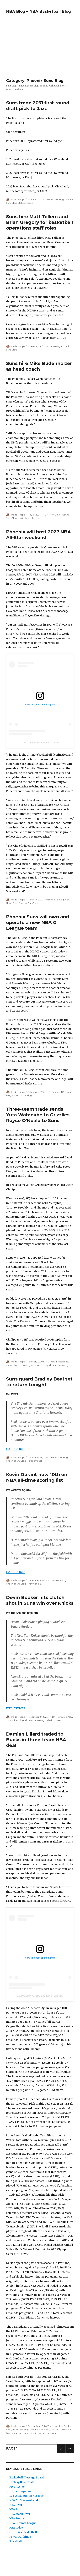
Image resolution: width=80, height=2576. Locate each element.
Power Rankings (20, 2536)
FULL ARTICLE (15, 1449)
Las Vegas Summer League (26, 2495)
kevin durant (35, 1583)
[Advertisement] (41, 52)
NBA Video (16, 2527)
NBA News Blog (55, 199)
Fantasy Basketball (21, 2482)
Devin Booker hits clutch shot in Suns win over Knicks (40, 1600)
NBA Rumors (17, 2518)
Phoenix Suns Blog (28, 903)
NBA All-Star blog (55, 899)
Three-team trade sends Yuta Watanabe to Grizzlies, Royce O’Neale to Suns (38, 1114)
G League (53, 1092)
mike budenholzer (29, 518)
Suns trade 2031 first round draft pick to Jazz (37, 105)
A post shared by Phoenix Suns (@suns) (40, 742)
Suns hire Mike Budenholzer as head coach (39, 366)
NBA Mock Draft (19, 2514)
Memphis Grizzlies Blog (18, 1365)
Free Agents (17, 2486)
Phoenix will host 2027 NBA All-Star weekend (38, 534)
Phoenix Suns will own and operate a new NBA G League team (37, 922)
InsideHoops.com (20, 2491)
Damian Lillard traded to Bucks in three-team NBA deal (36, 1739)
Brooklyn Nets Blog (58, 1361)
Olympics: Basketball (23, 2532)
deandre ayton (37, 2433)
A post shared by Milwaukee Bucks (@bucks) (40, 1996)
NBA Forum (16, 2509)
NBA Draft (15, 2504)
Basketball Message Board (26, 2477)
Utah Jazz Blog (25, 203)
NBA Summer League (22, 2523)
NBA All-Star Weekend (23, 2500)
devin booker (54, 1720)
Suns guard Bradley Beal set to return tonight (39, 1381)
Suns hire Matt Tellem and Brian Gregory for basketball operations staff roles (39, 222)
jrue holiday (52, 2433)
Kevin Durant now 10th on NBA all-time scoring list (36, 1477)
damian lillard (21, 2433)
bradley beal (35, 1461)
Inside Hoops (18, 199)
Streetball (15, 2541)
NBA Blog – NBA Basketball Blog (38, 11)
